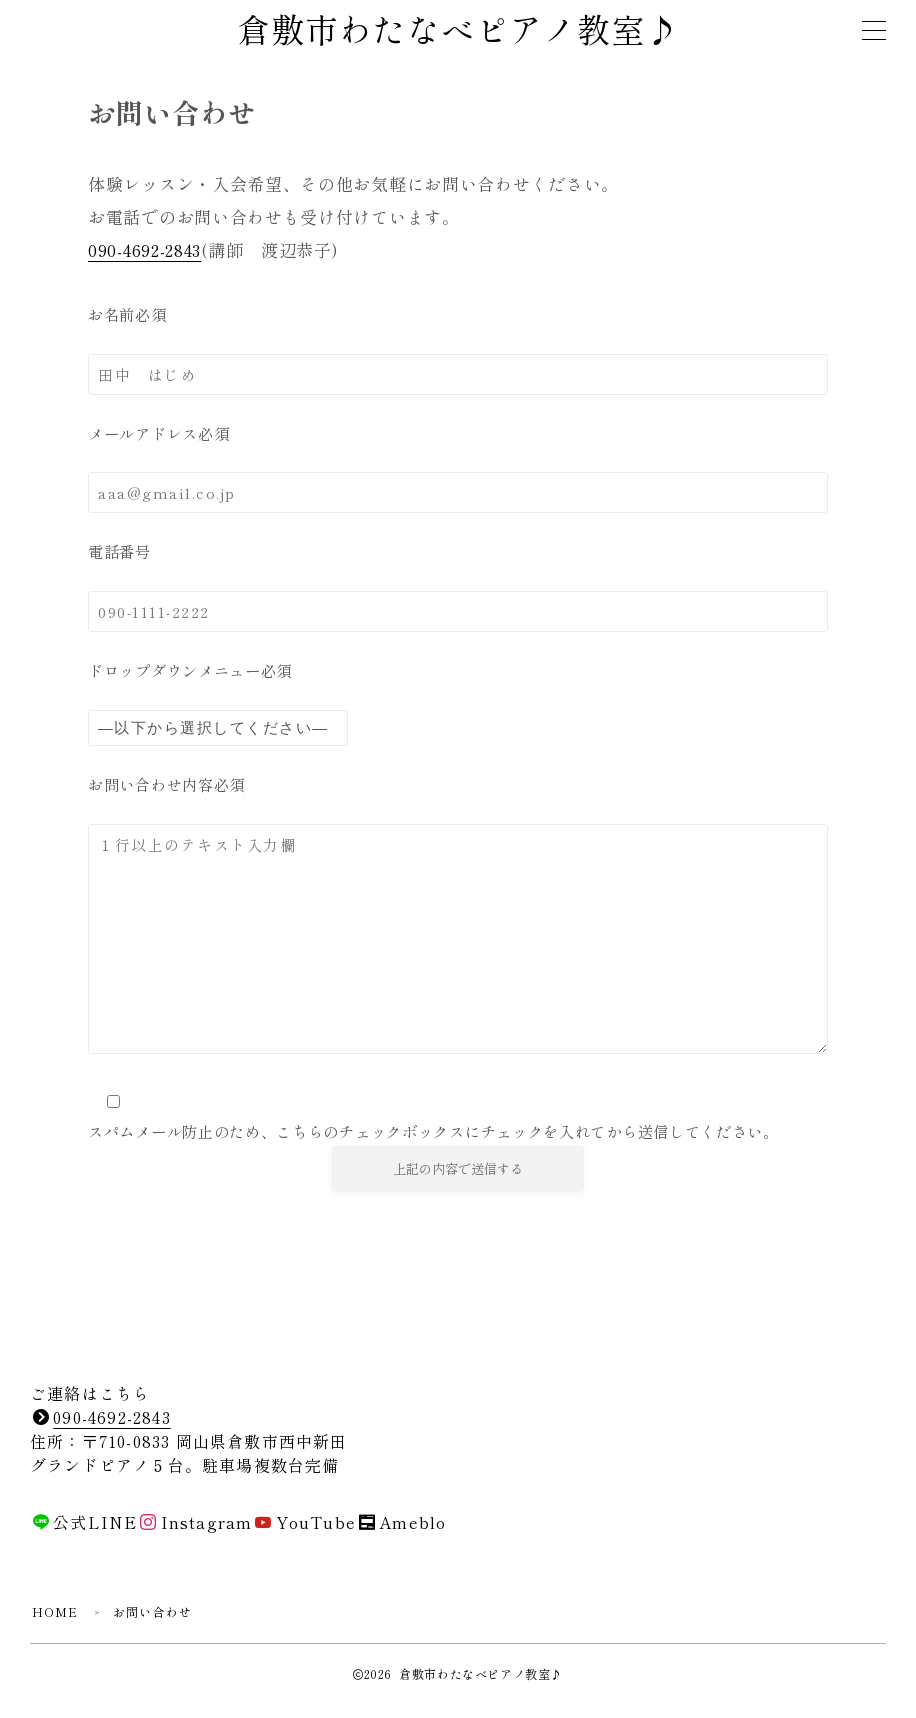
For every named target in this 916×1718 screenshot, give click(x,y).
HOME (55, 1626)
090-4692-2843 (146, 251)
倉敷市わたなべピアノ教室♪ (458, 32)
